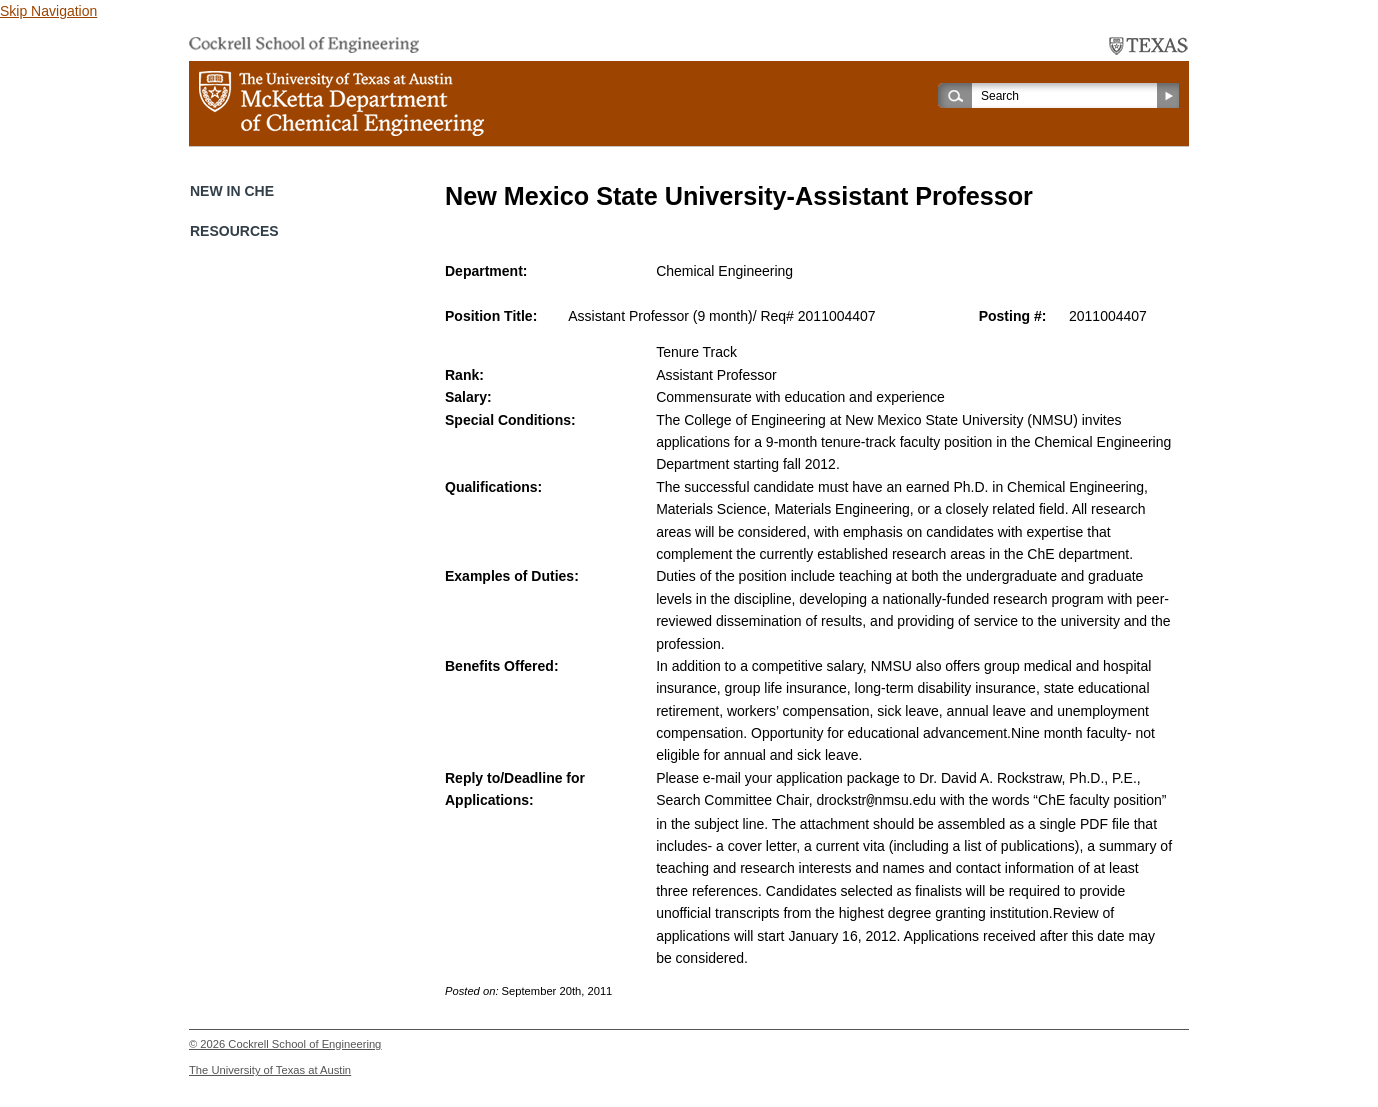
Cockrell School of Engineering (304, 1043)
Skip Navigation (48, 11)
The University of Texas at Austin (270, 1069)
